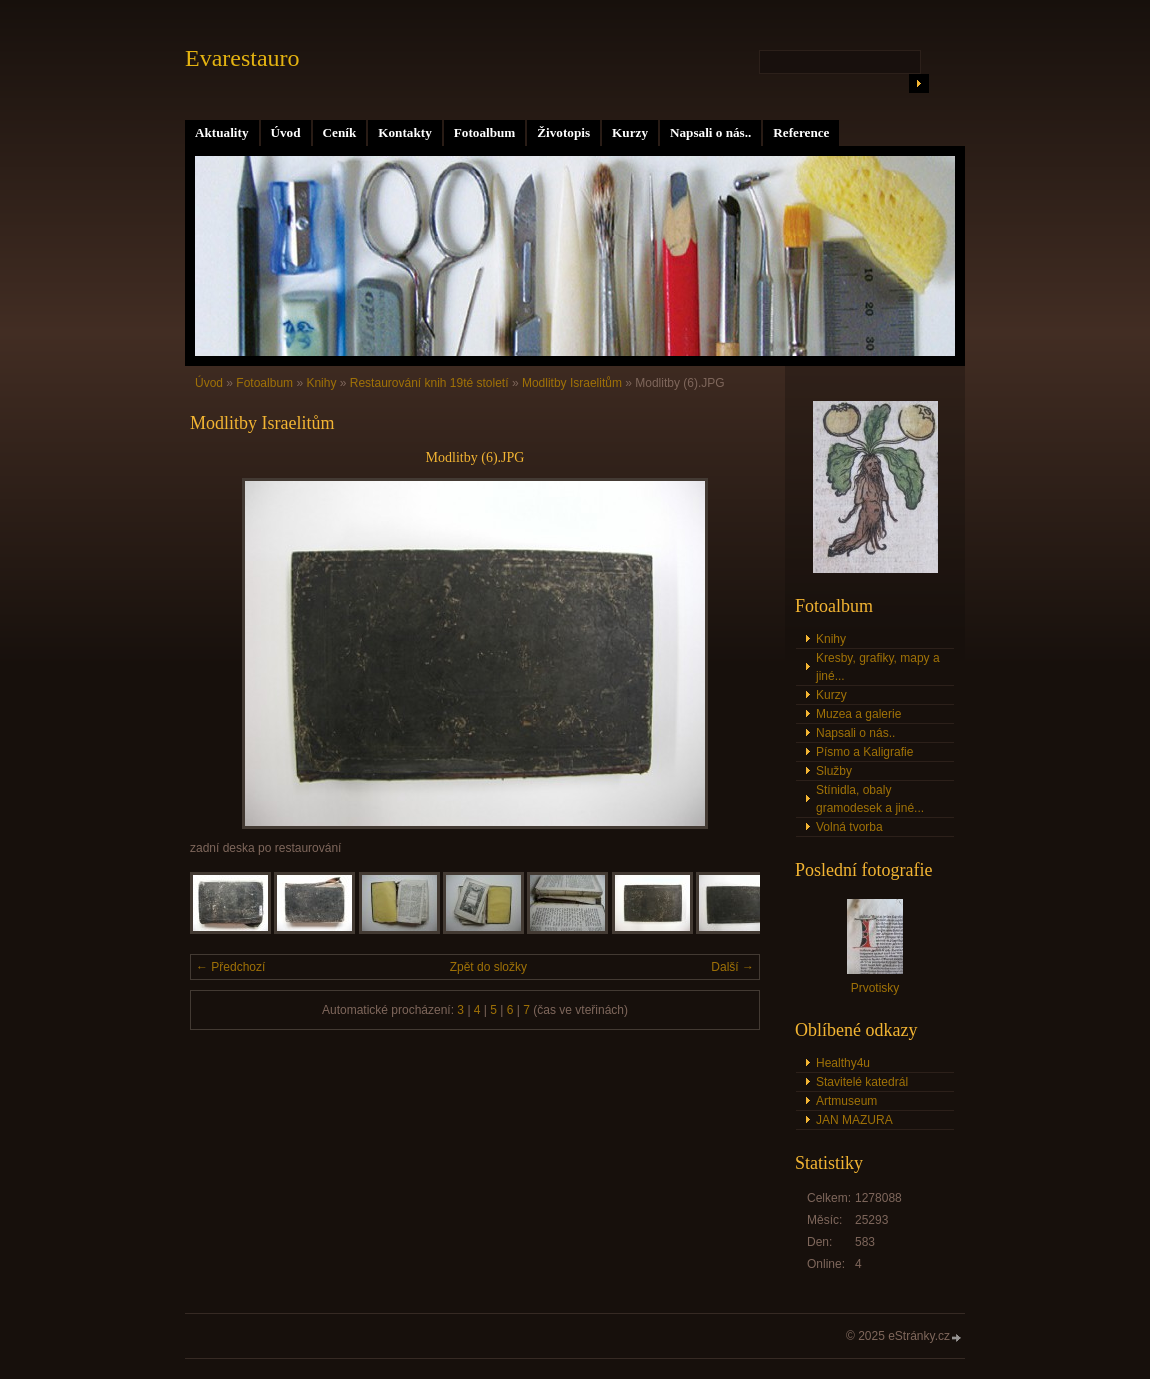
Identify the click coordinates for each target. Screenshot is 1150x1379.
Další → (732, 967)
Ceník (340, 132)
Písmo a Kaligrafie (864, 752)
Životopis (563, 132)
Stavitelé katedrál (862, 1082)
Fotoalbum (485, 132)
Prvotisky (875, 988)
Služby (834, 771)
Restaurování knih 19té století (429, 383)
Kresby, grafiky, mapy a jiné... (878, 667)
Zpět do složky (488, 967)
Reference (801, 132)
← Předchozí (230, 967)
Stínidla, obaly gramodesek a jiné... (870, 799)
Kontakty (405, 132)
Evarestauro (242, 58)
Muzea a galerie (858, 714)
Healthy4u (843, 1063)
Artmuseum (846, 1101)
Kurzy (630, 132)
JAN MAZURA (854, 1120)
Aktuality (222, 132)
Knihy (321, 383)
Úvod (286, 132)
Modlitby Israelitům (572, 383)
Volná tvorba (849, 827)
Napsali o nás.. (710, 132)
